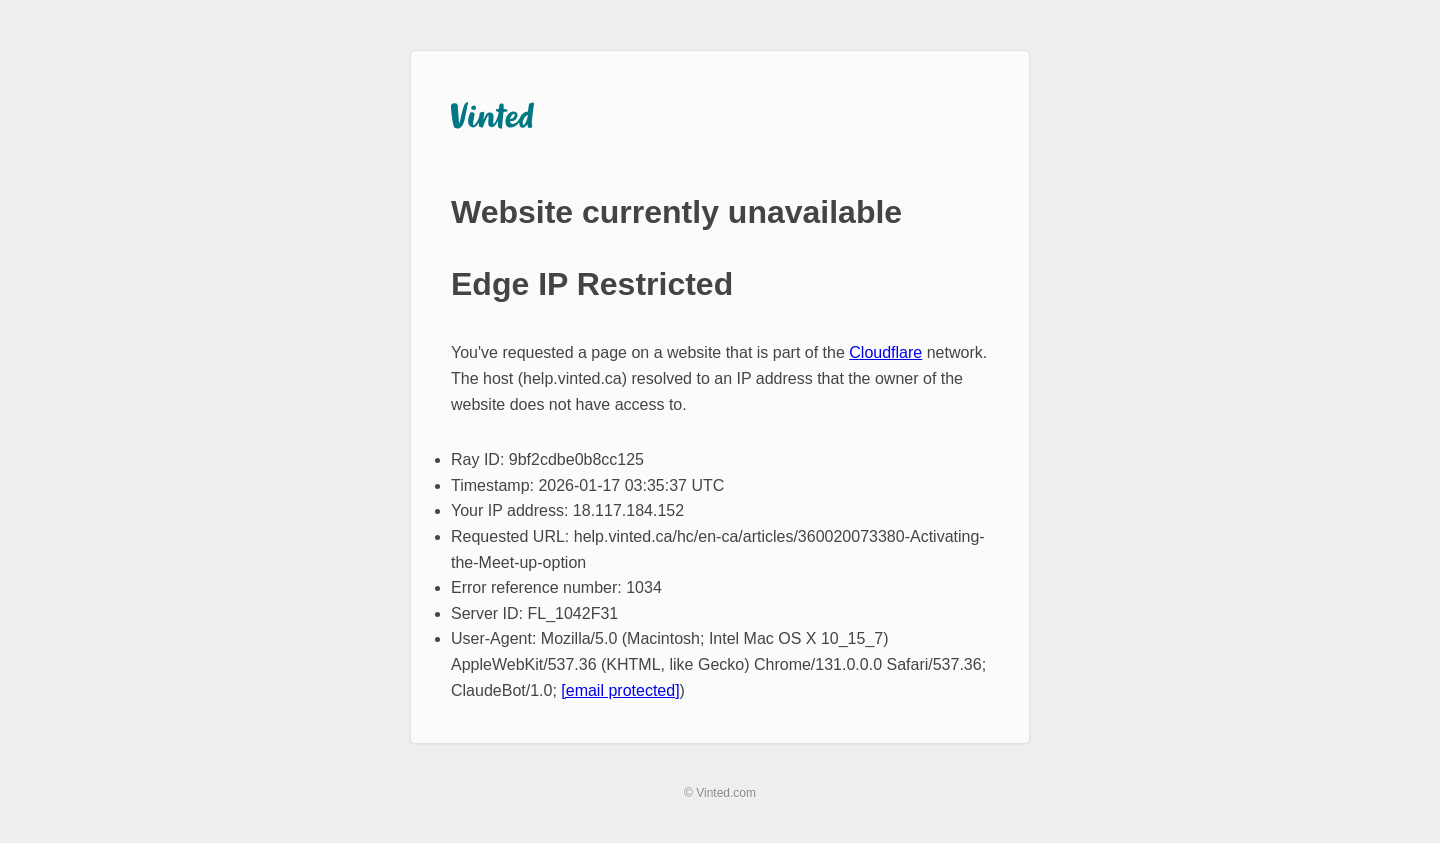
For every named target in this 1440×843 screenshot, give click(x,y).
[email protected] (620, 690)
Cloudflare (885, 352)
